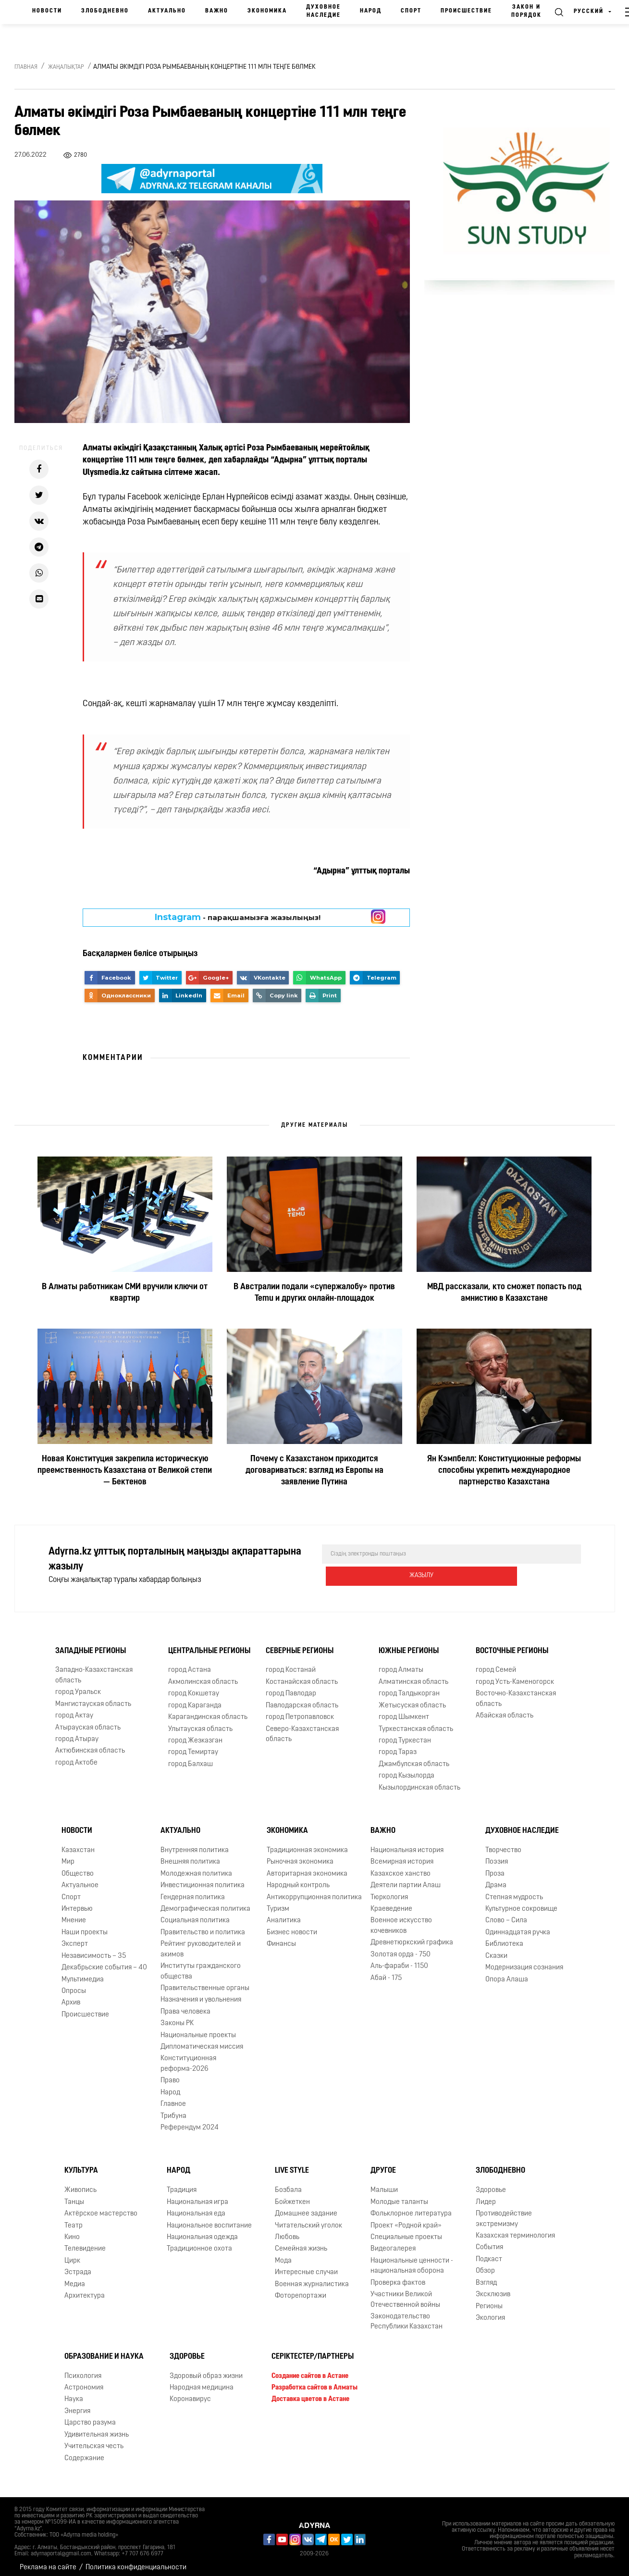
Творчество (503, 1843)
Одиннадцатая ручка (517, 1925)
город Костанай (291, 1663)
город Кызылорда (406, 1769)
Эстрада (77, 2265)
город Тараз (398, 1745)
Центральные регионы (209, 1644)
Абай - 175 (386, 1971)
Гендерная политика (192, 1890)
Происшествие (466, 11)
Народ (371, 11)
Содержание (84, 2451)
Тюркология (389, 1890)
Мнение (74, 1913)
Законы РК (177, 2016)
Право (170, 2074)
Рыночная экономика (300, 1855)
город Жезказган (195, 1734)
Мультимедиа (83, 1972)
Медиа (74, 2277)
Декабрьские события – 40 (104, 1961)
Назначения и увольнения (200, 1993)
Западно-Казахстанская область (94, 1668)
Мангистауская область (93, 1697)
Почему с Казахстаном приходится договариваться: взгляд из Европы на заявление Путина (314, 1471)
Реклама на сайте (48, 2560)
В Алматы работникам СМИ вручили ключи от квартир (125, 1292)
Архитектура (84, 2289)
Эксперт (75, 1937)
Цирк (72, 2254)
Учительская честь (93, 2439)
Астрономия (83, 2381)
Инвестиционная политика (202, 1878)
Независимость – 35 (94, 1949)
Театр (73, 2218)
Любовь (287, 2230)
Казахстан (78, 1843)
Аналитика (284, 1913)
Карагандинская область (207, 1710)
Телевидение (85, 2242)
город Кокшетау (193, 1687)
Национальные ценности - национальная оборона (411, 2259)
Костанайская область (302, 1675)
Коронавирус (190, 2392)
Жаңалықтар (66, 67)
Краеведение (391, 1902)
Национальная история (407, 1843)
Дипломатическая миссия (201, 2040)
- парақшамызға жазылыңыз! (238, 917)
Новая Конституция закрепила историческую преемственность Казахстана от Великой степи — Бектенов (124, 1471)
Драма (495, 1878)
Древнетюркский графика (411, 1936)
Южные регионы (409, 1644)
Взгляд (486, 2276)
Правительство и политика (202, 1925)
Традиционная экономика (307, 1843)
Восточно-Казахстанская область (516, 1692)
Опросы (74, 1984)
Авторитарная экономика (307, 1867)
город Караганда (195, 1699)
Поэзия (496, 1855)
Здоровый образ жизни (206, 2369)
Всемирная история (401, 1855)
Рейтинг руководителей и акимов (200, 1942)
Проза (495, 1867)
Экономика (267, 11)
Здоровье (491, 2183)
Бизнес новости (292, 1925)
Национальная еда (196, 2207)
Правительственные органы (204, 1981)
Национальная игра (197, 2195)
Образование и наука (104, 2350)
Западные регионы (90, 1644)
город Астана (189, 1663)
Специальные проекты (406, 2230)
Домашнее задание (306, 2207)
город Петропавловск (300, 1710)
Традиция (182, 2183)
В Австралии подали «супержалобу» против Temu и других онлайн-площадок (314, 1292)
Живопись (80, 2183)
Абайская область (504, 1709)
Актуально (167, 11)
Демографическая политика (205, 1902)
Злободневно (105, 11)
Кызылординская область (419, 1780)
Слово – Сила (506, 1913)
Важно (216, 11)
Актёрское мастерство (100, 2207)
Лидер (486, 2195)
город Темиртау (193, 1745)
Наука (73, 2392)
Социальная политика (195, 1913)
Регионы (489, 2299)
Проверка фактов (397, 2276)
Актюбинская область (90, 1744)
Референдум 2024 (189, 2121)
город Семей (496, 1663)
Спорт (411, 11)
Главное (173, 2097)
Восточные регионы (512, 1644)
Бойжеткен (292, 2195)
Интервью (77, 1902)
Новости (47, 11)
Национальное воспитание (209, 2218)
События (489, 2240)
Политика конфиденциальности (136, 2560)
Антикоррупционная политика (314, 1890)
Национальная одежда (202, 2230)
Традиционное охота (199, 2242)
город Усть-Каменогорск (515, 1675)
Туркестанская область (416, 1722)
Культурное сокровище (521, 1902)
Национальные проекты (198, 2028)
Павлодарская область (302, 1699)
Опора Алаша (506, 1972)
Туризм (278, 1902)
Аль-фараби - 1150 (399, 1959)
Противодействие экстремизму (504, 2212)
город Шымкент (404, 1710)
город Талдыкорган (409, 1687)
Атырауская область (88, 1720)
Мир (68, 1855)
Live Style (292, 2164)
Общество (78, 1867)
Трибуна (173, 2109)
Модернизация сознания (524, 1961)
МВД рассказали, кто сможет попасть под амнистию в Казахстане (504, 1292)
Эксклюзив (493, 2287)
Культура (81, 2164)
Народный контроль (298, 1878)
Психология (82, 2369)
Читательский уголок (308, 2218)
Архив (71, 1996)
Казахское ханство (400, 1867)
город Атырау (77, 1732)
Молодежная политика (196, 1867)
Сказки (496, 1949)
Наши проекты (85, 1925)
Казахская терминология (515, 2229)
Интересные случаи (306, 2265)
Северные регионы (299, 1644)
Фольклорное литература (411, 2207)
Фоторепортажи (300, 2289)
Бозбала (288, 2183)
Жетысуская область (412, 1699)
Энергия (77, 2404)
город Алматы (401, 1663)
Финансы (281, 1937)
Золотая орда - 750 (400, 1948)
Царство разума (90, 2416)
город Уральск (78, 1685)
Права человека (185, 2005)
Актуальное (80, 1878)
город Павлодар (291, 1687)
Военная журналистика (312, 2277)
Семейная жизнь (301, 2242)
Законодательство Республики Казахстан (406, 2315)
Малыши (384, 2183)
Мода (283, 2254)
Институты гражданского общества (200, 1964)
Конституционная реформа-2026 (188, 2057)
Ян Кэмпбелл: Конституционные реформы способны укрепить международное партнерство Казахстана (504, 1471)
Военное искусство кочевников (401, 1919)
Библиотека (504, 1937)
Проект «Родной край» (406, 2218)
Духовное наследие (323, 11)
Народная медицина (202, 2381)
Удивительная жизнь (96, 2428)
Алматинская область (413, 1675)
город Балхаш (190, 1757)
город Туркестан (405, 1734)
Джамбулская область (414, 1757)
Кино (72, 2230)
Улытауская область (200, 1722)
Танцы (74, 2195)
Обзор (485, 2264)
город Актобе (76, 1756)
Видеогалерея (393, 2242)
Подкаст (489, 2252)
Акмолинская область (203, 1675)
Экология (490, 2311)
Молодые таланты (399, 2195)
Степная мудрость (514, 1890)
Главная (25, 67)
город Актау (74, 1709)
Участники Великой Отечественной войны (405, 2293)
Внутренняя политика (194, 1843)
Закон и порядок (526, 11)
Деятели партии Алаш (405, 1878)
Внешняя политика (190, 1855)
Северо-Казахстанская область (302, 1727)
